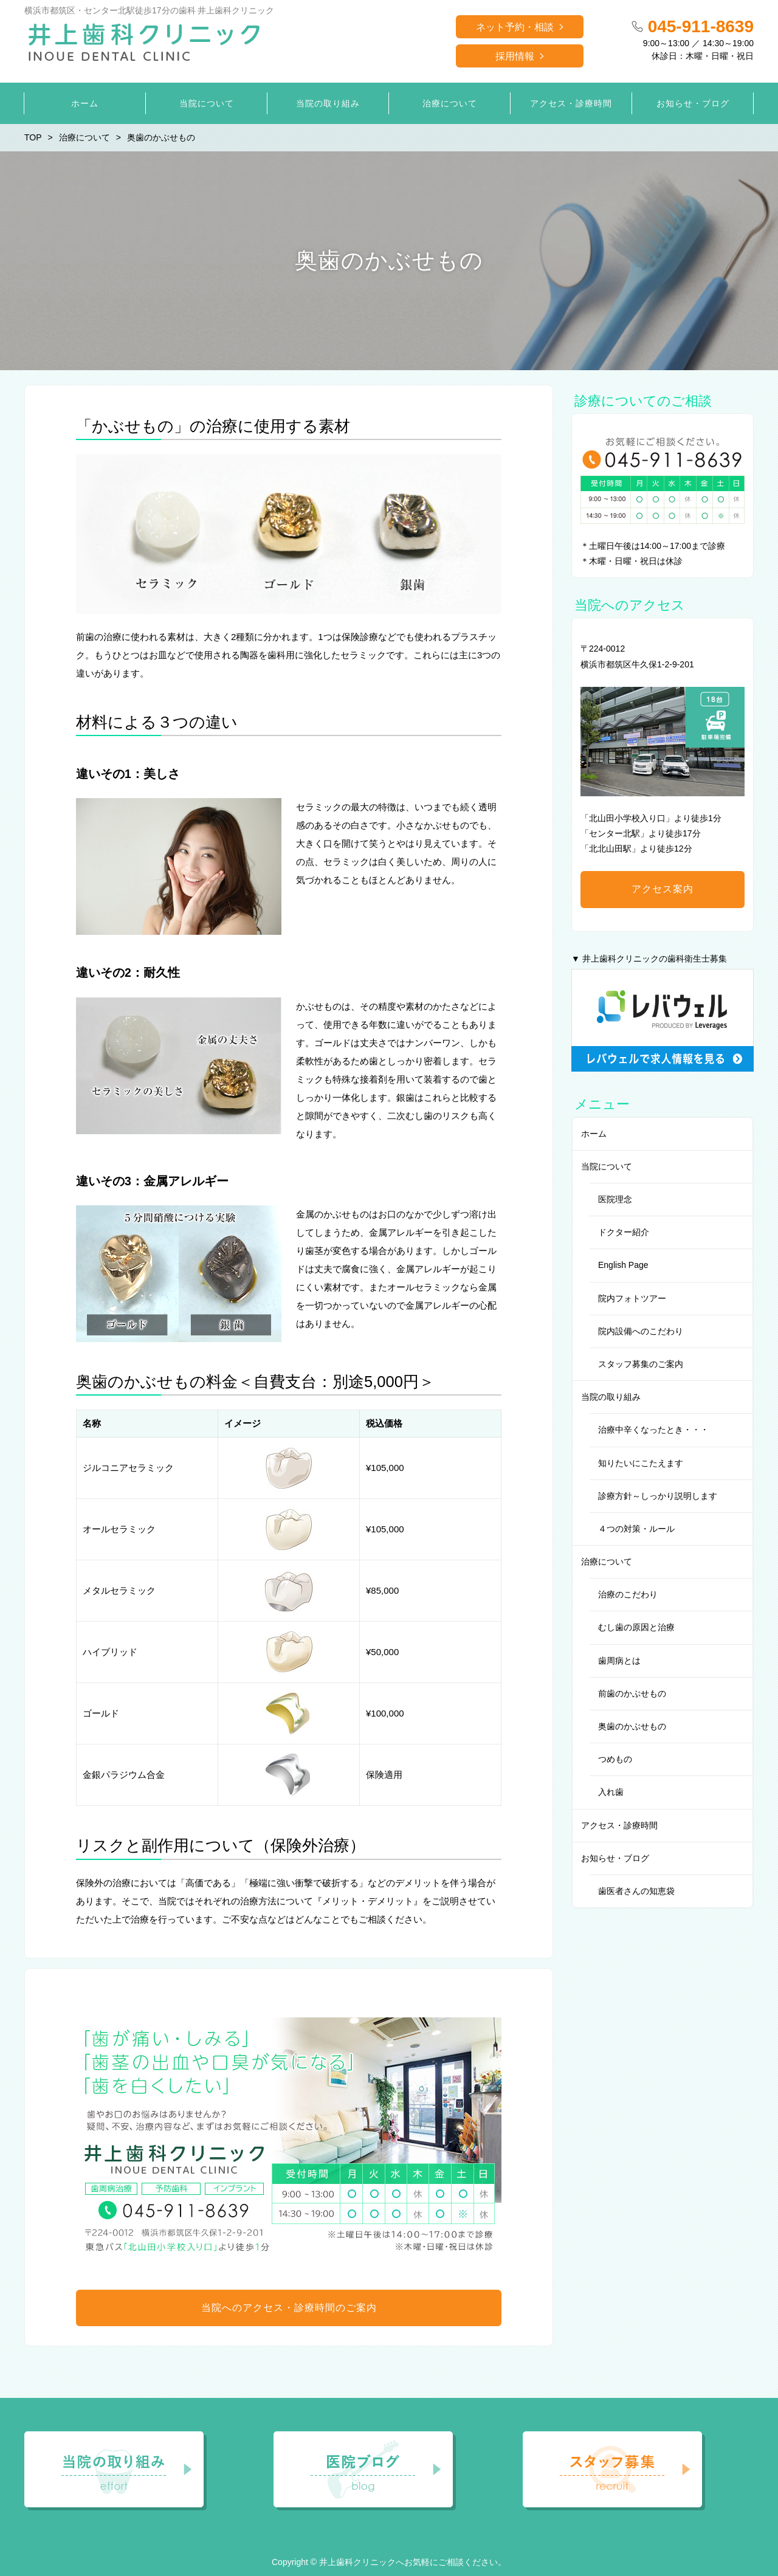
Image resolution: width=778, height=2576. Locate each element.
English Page (623, 1265)
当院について (606, 1166)
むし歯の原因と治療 (636, 1627)
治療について (606, 1561)
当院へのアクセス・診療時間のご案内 (289, 2307)
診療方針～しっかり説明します (657, 1496)
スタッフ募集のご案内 (640, 1364)
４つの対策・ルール (636, 1529)
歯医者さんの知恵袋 (636, 1891)
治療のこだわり (628, 1594)
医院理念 (615, 1199)
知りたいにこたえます (640, 1463)
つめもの (615, 1759)
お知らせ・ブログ (615, 1858)
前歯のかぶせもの (632, 1693)
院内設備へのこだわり (640, 1331)
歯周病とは (619, 1660)
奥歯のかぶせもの (632, 1726)
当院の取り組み (611, 1397)
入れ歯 (611, 1792)
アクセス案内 (663, 889)
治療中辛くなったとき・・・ (653, 1429)
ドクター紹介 (623, 1232)
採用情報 (514, 56)
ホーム (594, 1133)
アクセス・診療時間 (619, 1825)
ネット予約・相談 (515, 27)
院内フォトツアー (632, 1298)
